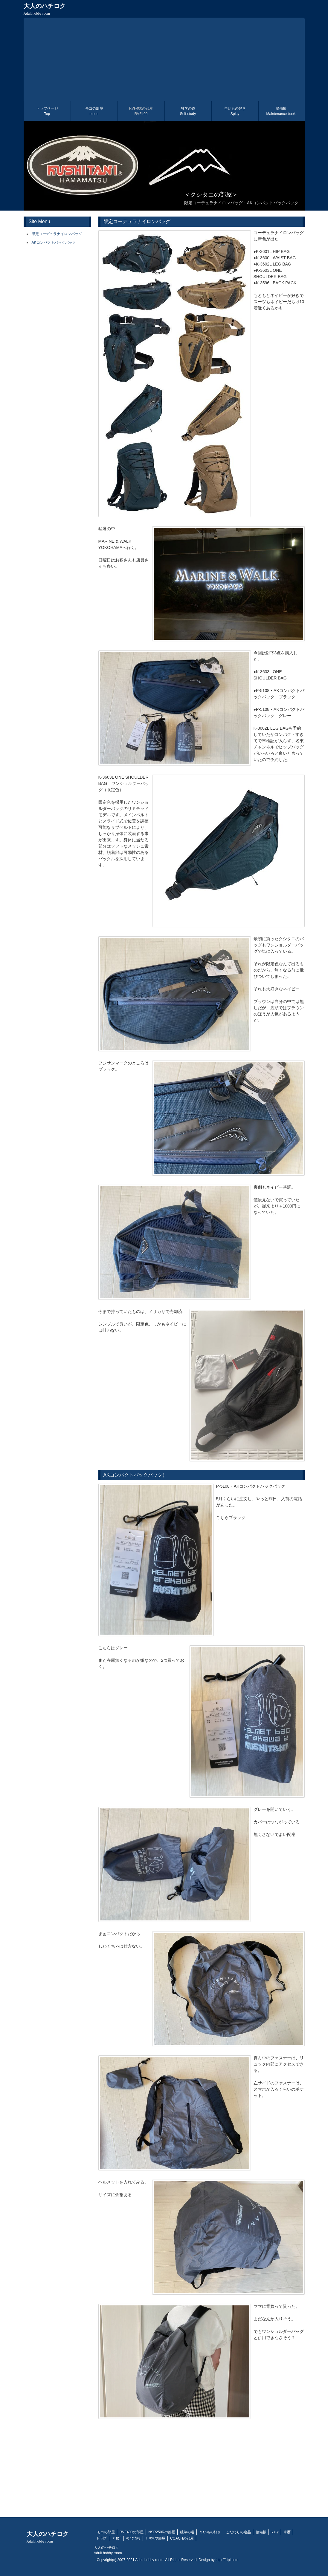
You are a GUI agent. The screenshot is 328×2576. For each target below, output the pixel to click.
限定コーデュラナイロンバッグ (57, 234)
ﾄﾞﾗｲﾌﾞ (102, 2538)
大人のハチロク (44, 9)
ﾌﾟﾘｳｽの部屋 (155, 2538)
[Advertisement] (164, 59)
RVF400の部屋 (141, 111)
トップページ (47, 111)
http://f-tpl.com (227, 2560)
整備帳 (280, 111)
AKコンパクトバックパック (54, 242)
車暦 (287, 2532)
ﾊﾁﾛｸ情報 (133, 2538)
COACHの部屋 (182, 2538)
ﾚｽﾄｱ (275, 2532)
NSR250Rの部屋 (161, 2532)
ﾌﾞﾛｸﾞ (116, 2538)
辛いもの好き (235, 111)
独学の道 (188, 111)
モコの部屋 (94, 111)
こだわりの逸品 (238, 2532)
